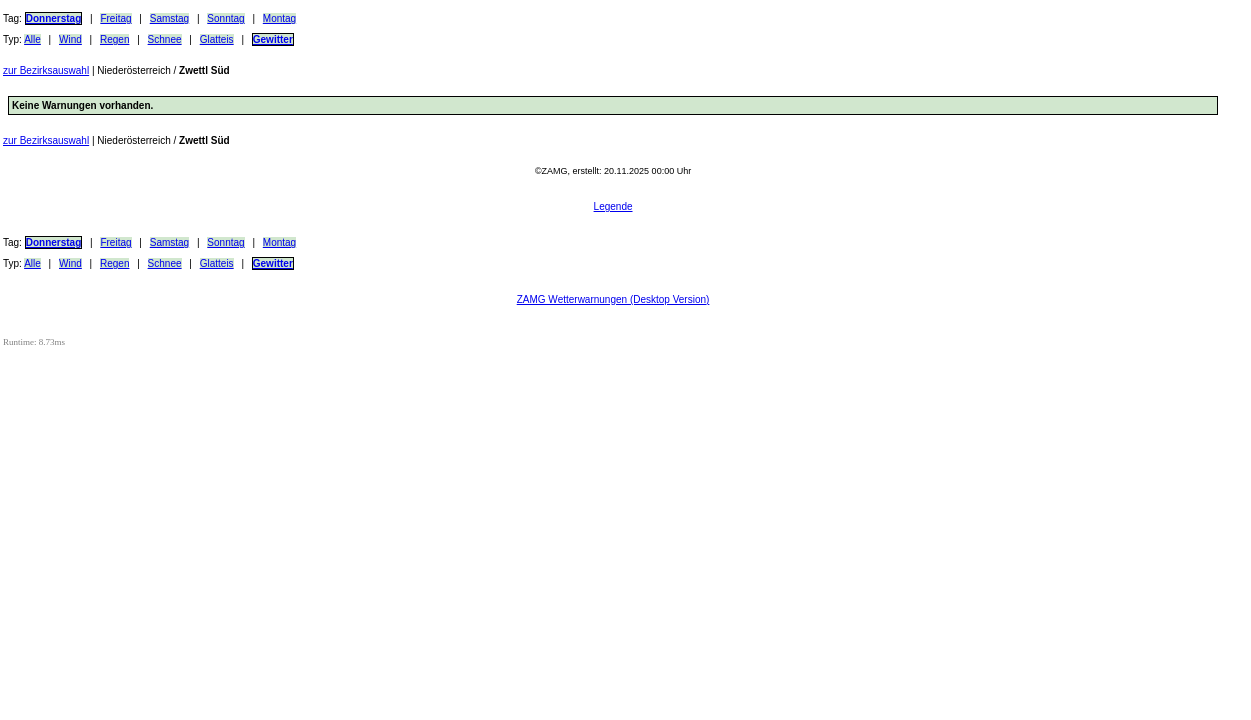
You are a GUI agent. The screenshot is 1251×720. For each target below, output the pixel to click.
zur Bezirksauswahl (46, 70)
